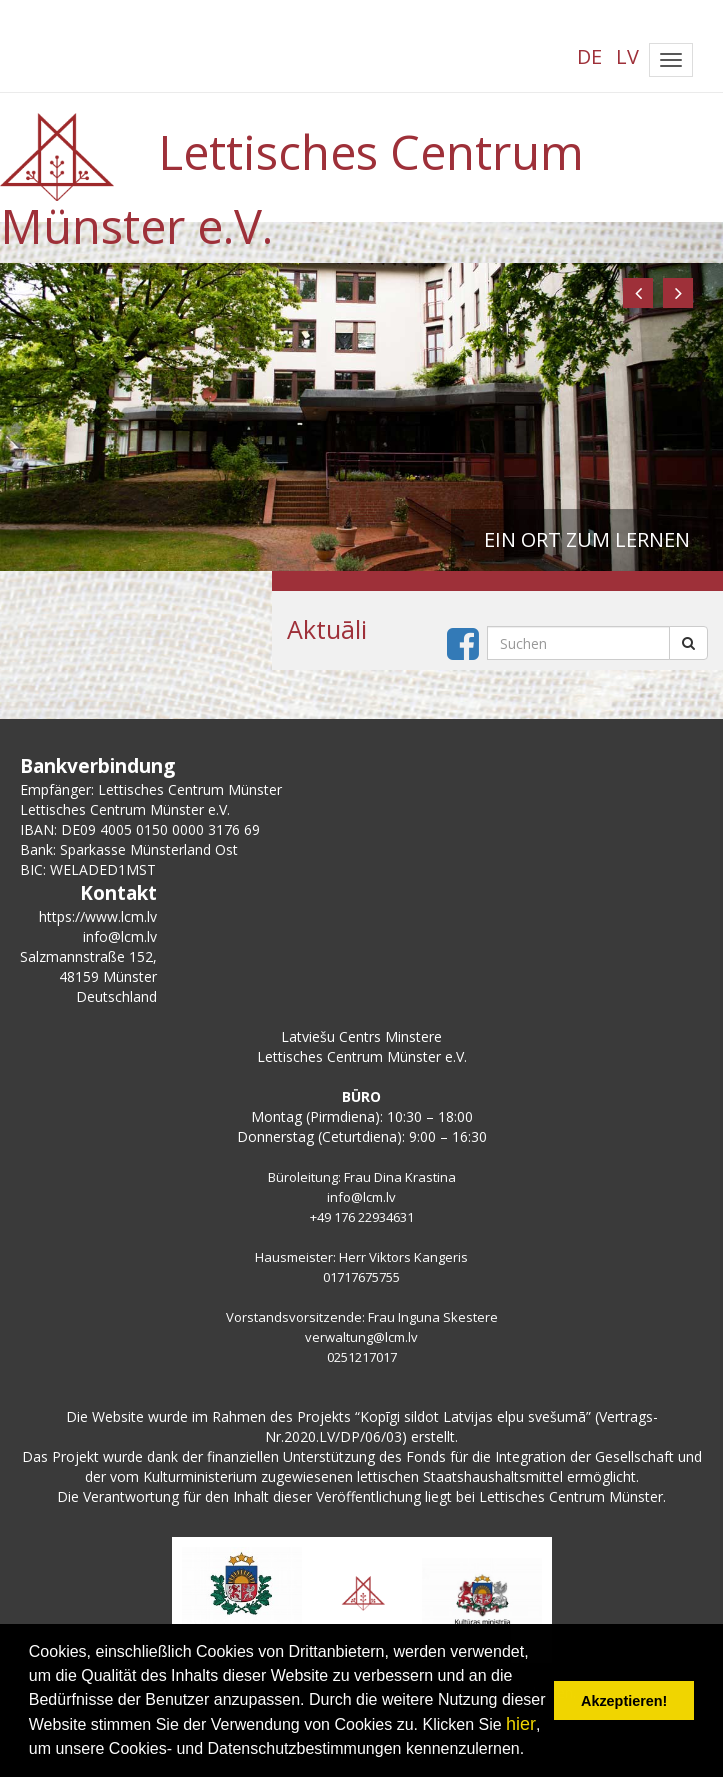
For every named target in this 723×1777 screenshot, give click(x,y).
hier (521, 1724)
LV (627, 56)
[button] (638, 293)
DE (589, 56)
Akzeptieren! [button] (624, 1701)
